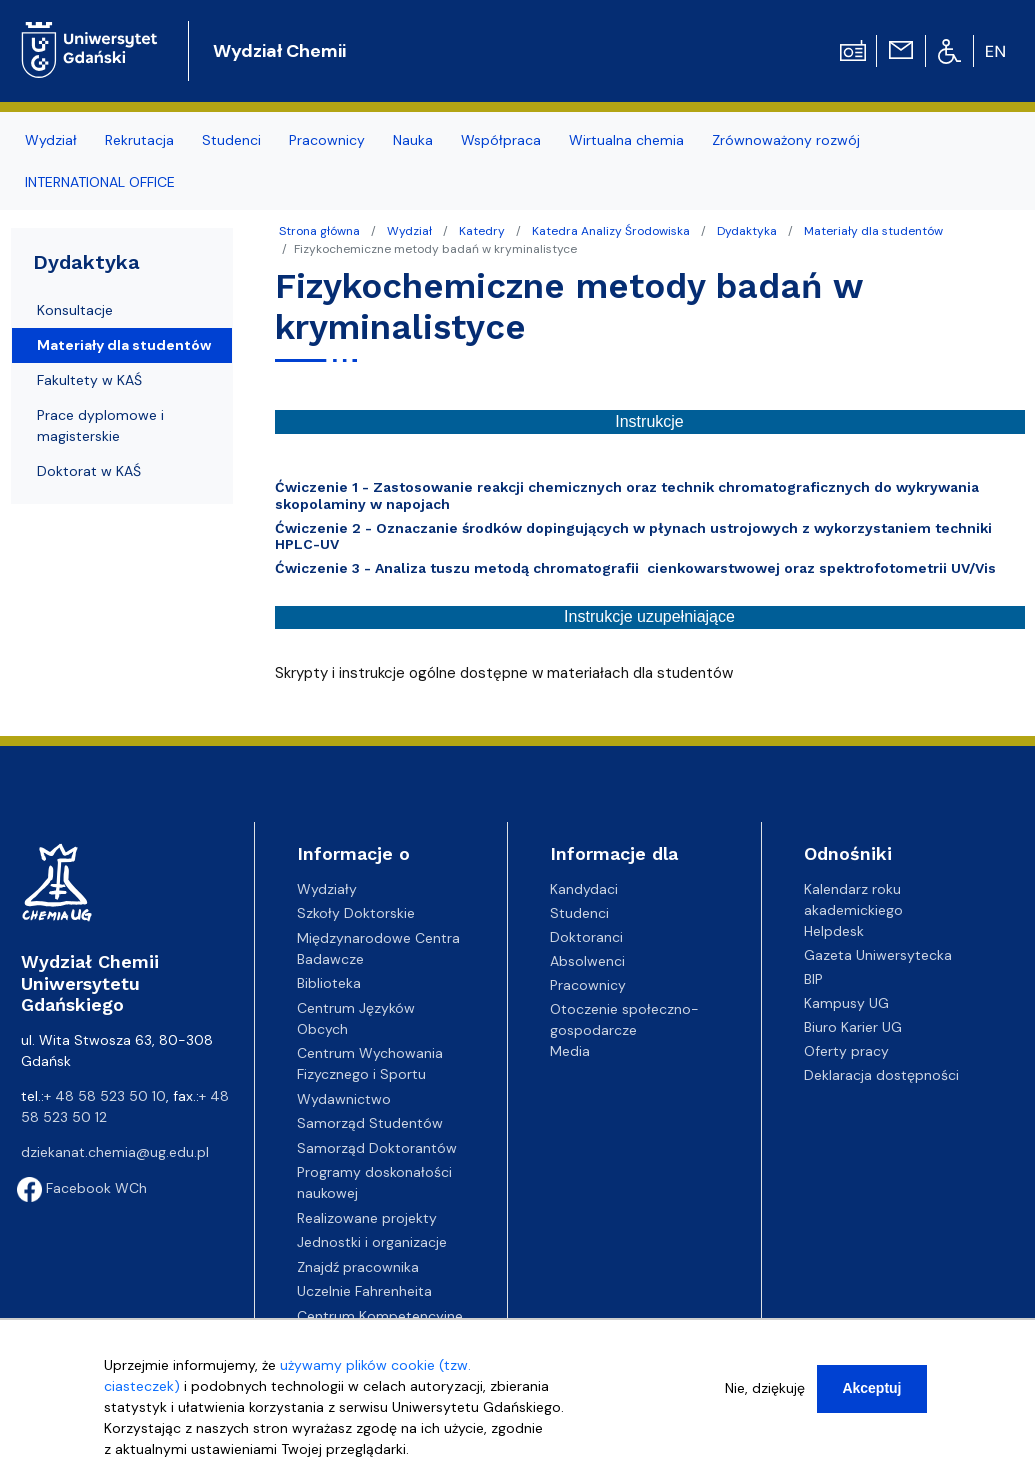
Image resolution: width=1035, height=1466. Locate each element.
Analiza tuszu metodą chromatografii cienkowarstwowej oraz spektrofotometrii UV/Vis (687, 568)
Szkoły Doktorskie (356, 913)
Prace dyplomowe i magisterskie (100, 425)
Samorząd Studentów (370, 1123)
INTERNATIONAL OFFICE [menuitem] (100, 182)
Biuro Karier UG (853, 1027)
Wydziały (327, 889)
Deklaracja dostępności (881, 1075)
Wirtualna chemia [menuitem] (626, 140)
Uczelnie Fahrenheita (364, 1291)
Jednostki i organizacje (372, 1242)
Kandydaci (584, 889)
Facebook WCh (82, 1188)
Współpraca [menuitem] (501, 140)
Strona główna (319, 231)
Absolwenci (587, 961)
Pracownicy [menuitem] (327, 140)
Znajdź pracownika (358, 1267)
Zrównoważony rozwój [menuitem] (786, 140)
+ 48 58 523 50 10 (105, 1096)
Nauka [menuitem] (413, 140)
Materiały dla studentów (873, 231)
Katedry (482, 231)
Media (570, 1051)
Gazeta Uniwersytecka (878, 955)
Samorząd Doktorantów (377, 1148)
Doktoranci (586, 937)
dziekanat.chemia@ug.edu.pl (115, 1152)
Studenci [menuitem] (231, 140)
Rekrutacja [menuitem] (139, 140)
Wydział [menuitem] (51, 140)
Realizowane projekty (367, 1218)
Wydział (409, 231)
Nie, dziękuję (765, 1399)
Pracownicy (588, 985)
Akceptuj (871, 1399)
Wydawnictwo (344, 1099)
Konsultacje (75, 310)
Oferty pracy (846, 1051)
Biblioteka (329, 983)
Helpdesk (834, 931)
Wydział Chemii (279, 51)
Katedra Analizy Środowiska (611, 231)
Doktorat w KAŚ (89, 471)
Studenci (579, 913)
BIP (813, 979)
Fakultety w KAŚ (89, 380)
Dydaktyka (747, 231)
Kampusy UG (846, 1003)
